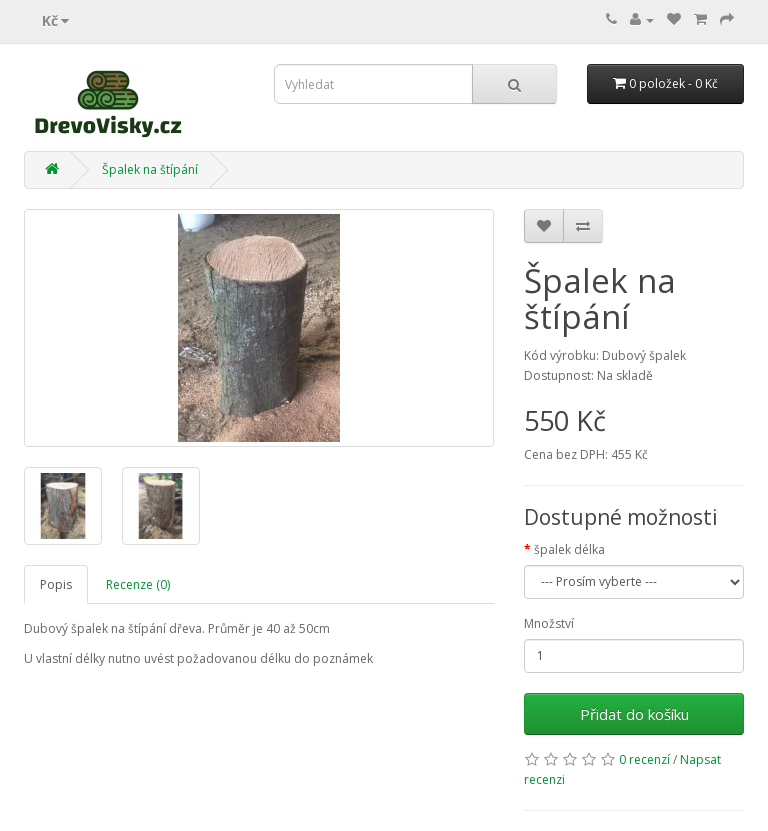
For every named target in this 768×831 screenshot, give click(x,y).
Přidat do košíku (634, 714)
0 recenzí (644, 759)
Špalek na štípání (150, 169)
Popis (56, 584)
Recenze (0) (138, 584)
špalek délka (569, 549)
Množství (549, 623)
